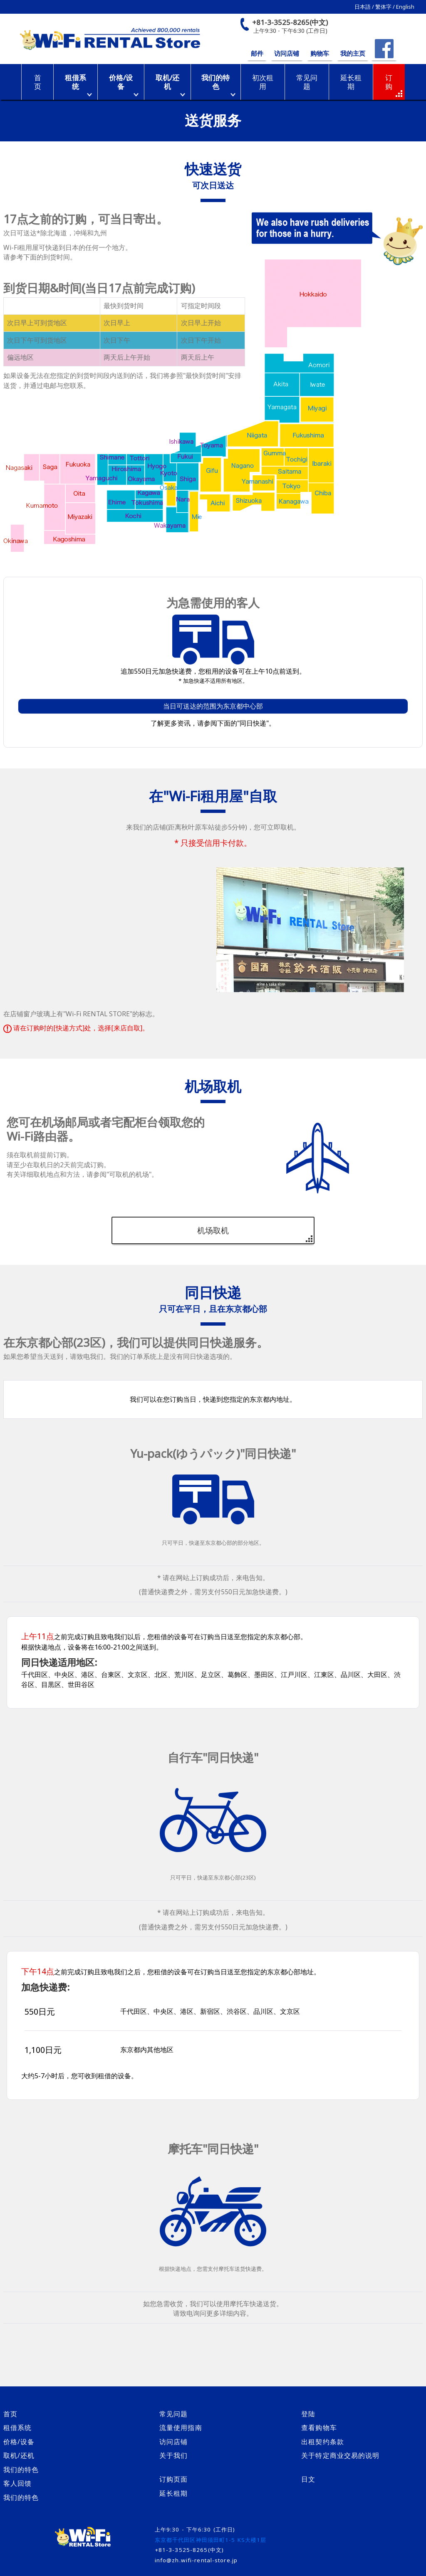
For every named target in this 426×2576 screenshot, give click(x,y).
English (405, 6)
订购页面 (173, 2479)
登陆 (308, 2413)
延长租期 (173, 2493)
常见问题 (173, 2413)
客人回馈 (17, 2483)
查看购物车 (319, 2427)
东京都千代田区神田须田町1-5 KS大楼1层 (211, 2540)
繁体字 (383, 6)
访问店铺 (286, 53)
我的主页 (352, 53)
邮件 (257, 53)
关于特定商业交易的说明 (340, 2455)
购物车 (319, 53)
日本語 (362, 6)
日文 (308, 2479)
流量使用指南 (180, 2427)
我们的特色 (215, 82)
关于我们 (173, 2455)
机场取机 (213, 1230)
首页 (10, 2413)
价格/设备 (121, 82)
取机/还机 (167, 82)
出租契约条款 (322, 2441)
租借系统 (75, 82)
